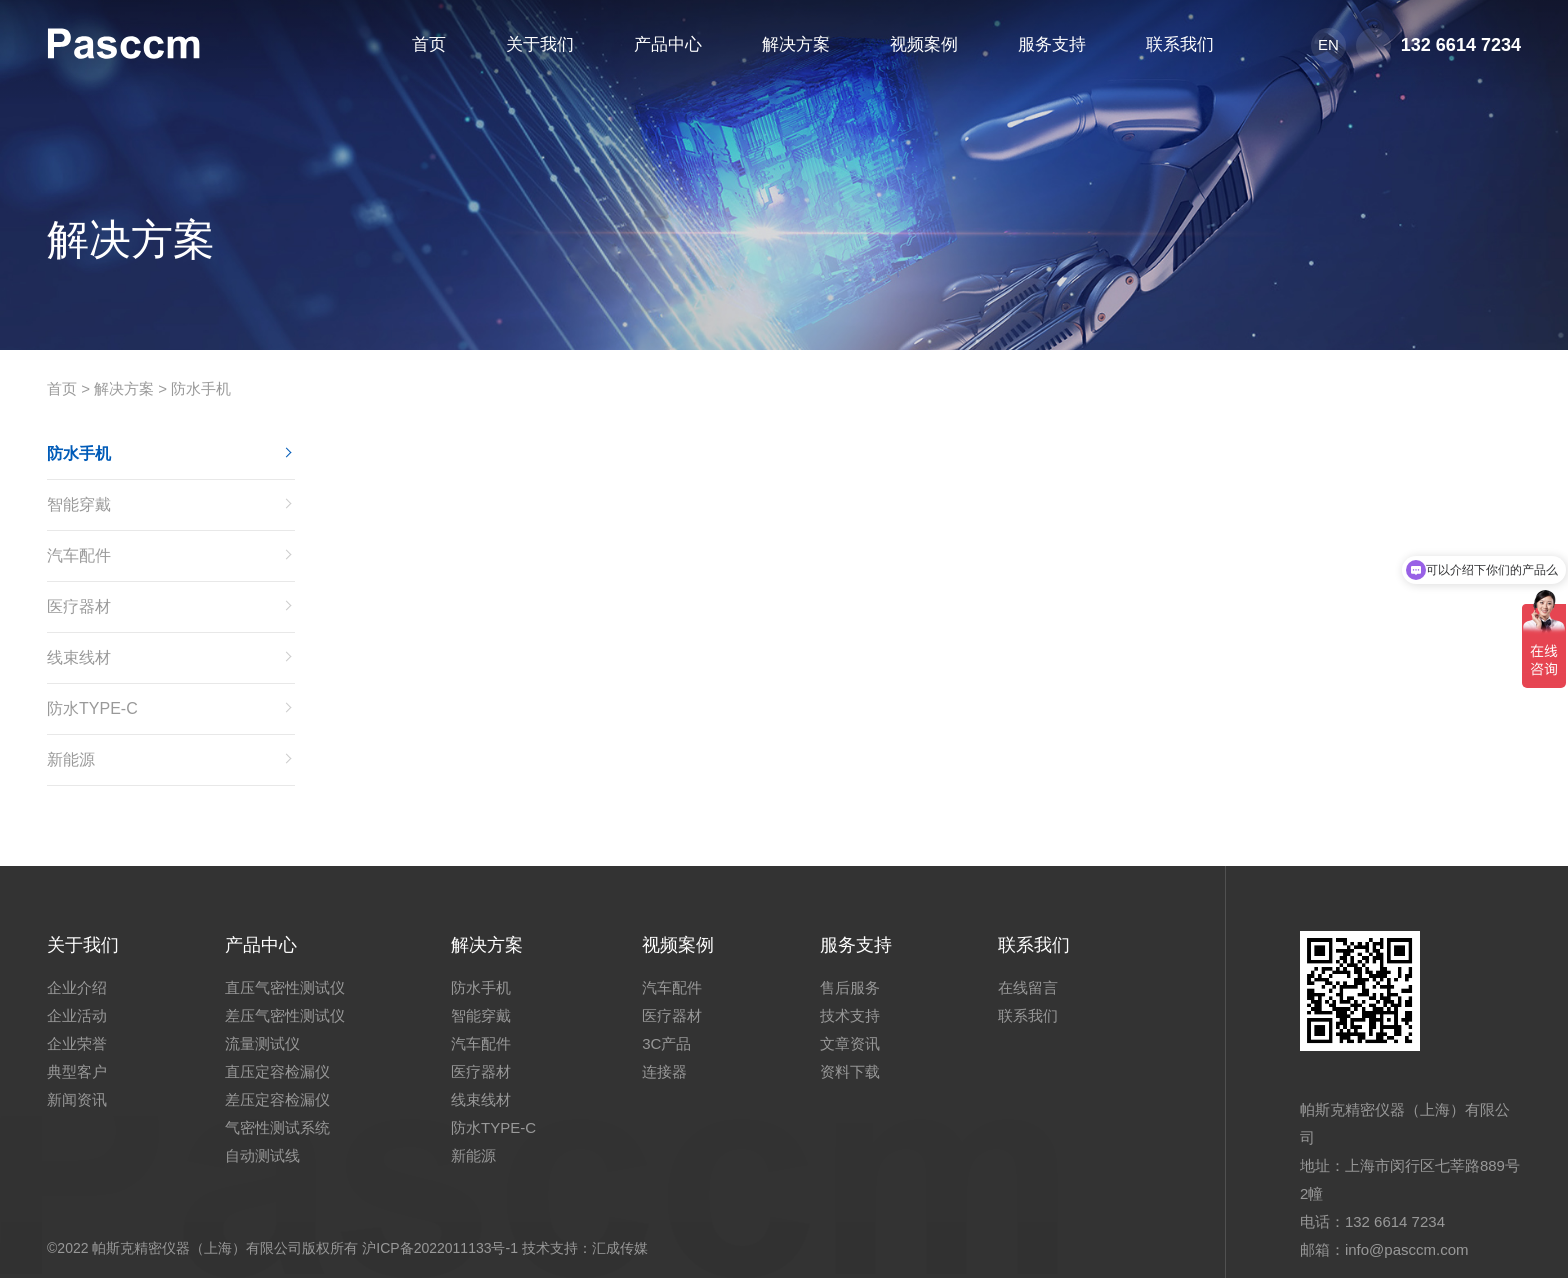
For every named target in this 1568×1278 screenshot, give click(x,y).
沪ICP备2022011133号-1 (440, 1248)
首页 (62, 388)
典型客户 (77, 1071)
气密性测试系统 (277, 1127)
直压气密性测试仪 (285, 987)
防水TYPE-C (92, 708)
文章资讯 (850, 1043)
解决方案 (124, 388)
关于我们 (83, 945)
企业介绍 (77, 987)
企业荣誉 (77, 1043)
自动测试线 (262, 1155)
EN (1328, 44)
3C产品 (666, 1043)
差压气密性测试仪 (285, 1015)
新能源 (71, 759)
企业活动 (77, 1015)
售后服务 (850, 987)
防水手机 (201, 388)
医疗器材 (79, 606)
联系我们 (1034, 945)
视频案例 (678, 945)
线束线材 (79, 657)
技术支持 (850, 1015)
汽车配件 (79, 555)
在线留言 (1028, 987)
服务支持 (856, 945)
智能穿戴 (79, 504)
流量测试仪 (262, 1043)
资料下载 (850, 1071)
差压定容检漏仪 (277, 1099)
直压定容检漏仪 (277, 1071)
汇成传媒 (620, 1248)
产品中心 (261, 945)
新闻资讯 (77, 1099)
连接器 (664, 1071)
